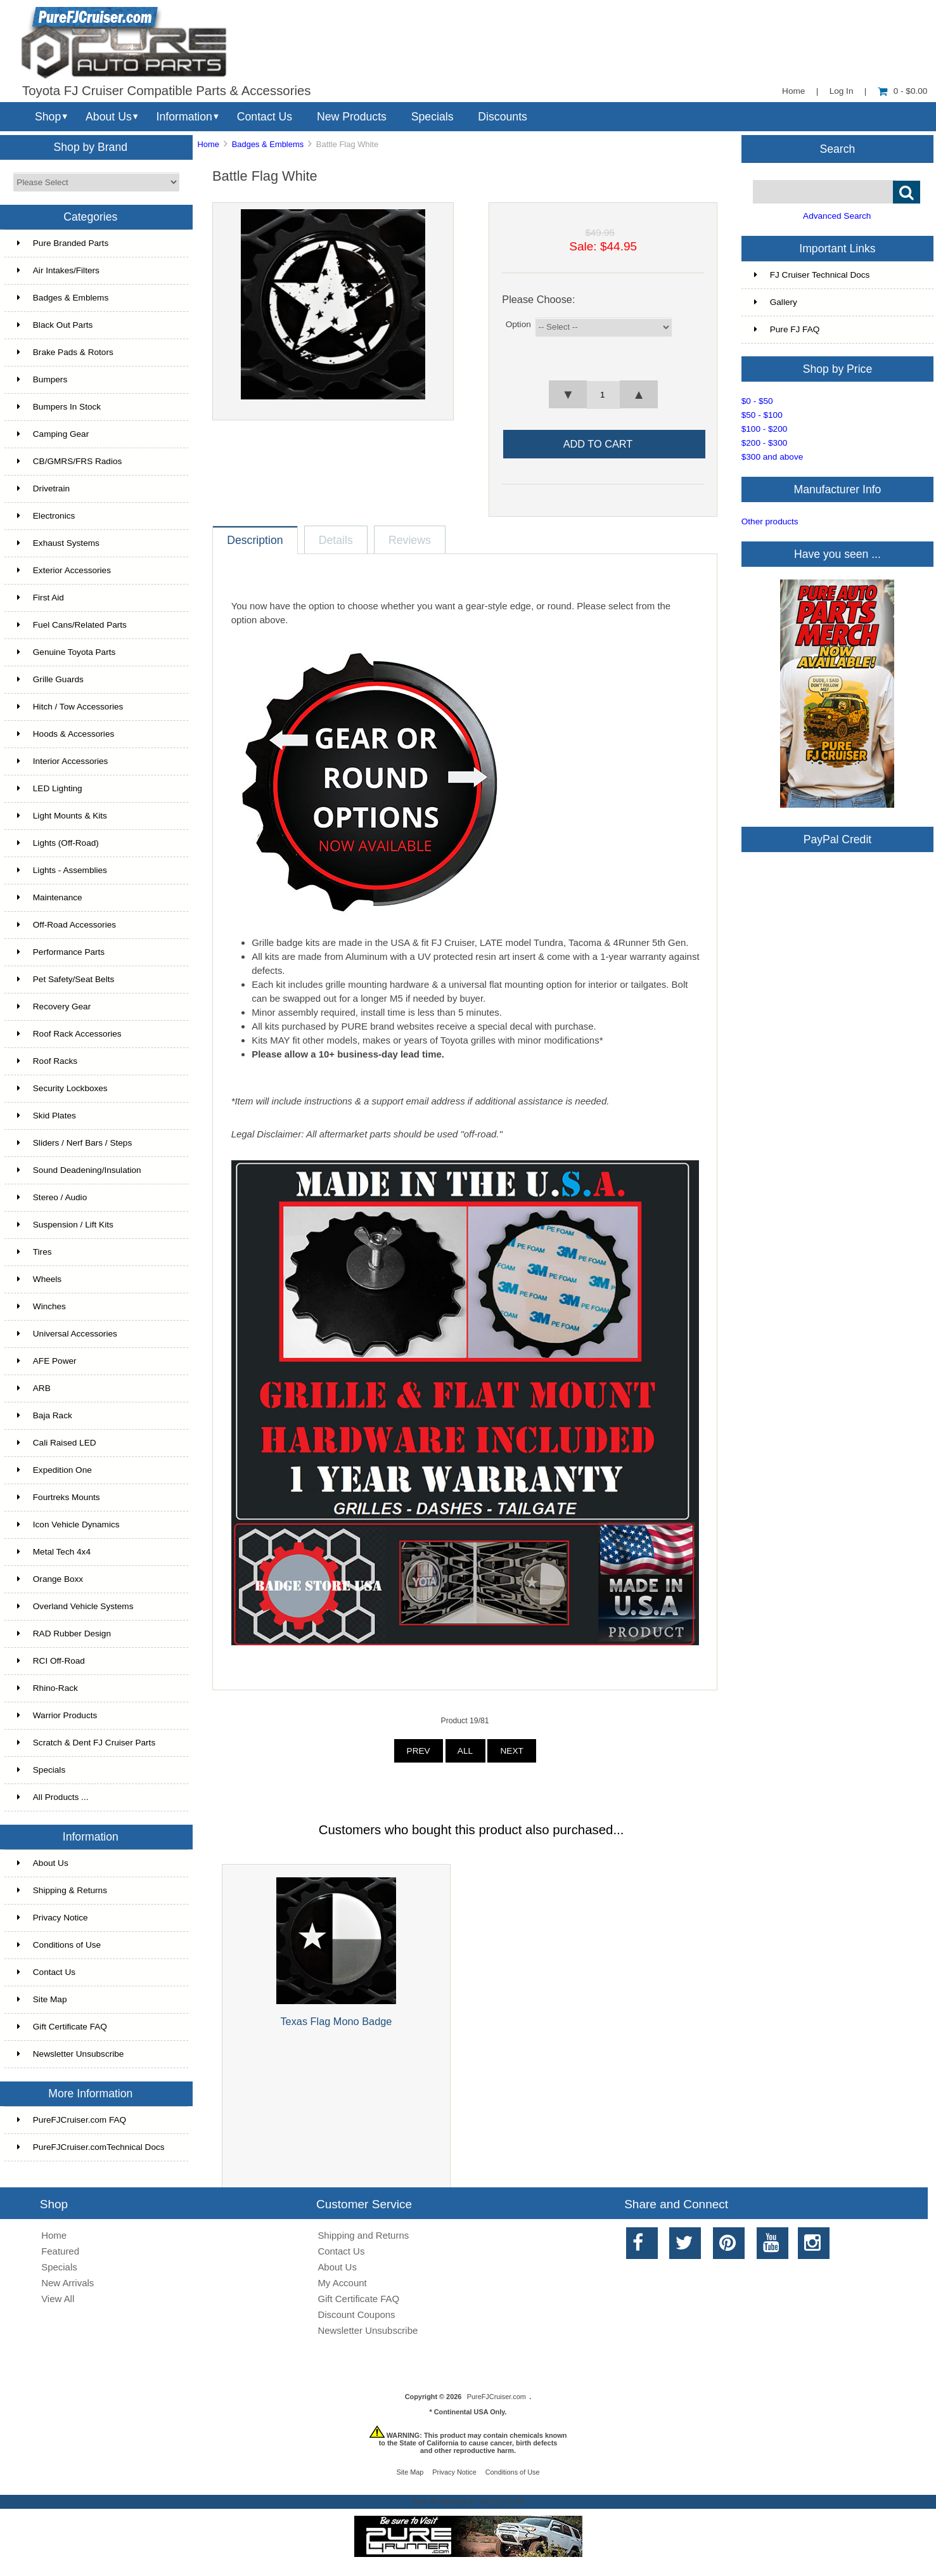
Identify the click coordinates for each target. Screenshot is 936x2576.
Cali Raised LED (56, 1442)
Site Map (42, 1999)
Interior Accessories (62, 761)
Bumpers (42, 379)
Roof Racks (47, 1061)
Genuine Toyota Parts (66, 652)
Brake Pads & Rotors (65, 352)
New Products (352, 116)
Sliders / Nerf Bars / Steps (74, 1143)
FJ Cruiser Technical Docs (812, 275)
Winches (41, 1306)
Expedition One (54, 1470)
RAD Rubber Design (64, 1633)
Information (184, 116)
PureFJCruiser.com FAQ (71, 2120)
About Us (109, 116)
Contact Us (264, 116)
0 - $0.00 (903, 91)
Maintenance (49, 897)
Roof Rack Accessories (69, 1034)
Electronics (46, 516)
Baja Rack (44, 1415)
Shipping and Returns (363, 2235)
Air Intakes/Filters (58, 270)
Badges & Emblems (268, 144)
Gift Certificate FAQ (62, 2026)
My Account (341, 2282)
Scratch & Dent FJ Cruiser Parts (86, 1742)
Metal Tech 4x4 (54, 1552)
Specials (432, 116)
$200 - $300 (764, 443)
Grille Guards (50, 679)
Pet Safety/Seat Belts (65, 979)
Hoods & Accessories (65, 734)
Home (793, 91)
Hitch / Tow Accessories (70, 706)
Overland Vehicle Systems (75, 1606)
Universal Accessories (67, 1333)
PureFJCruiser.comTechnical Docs (91, 2147)
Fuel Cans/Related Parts (72, 625)
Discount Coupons (356, 2314)
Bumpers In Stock (59, 406)
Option (518, 324)
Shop (48, 116)
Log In (842, 91)
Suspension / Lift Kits (65, 1224)
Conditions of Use (59, 1945)
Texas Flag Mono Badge (336, 2021)
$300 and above (772, 457)
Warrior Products (57, 1715)
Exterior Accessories (64, 570)
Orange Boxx (50, 1579)
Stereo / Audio (52, 1197)
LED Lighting (49, 788)
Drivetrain (43, 488)
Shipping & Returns (62, 1890)
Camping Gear (53, 434)
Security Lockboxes (62, 1088)
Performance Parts (61, 952)
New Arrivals (67, 2282)
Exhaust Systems (58, 543)
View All (57, 2298)
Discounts (502, 116)
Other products (769, 521)
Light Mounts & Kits (62, 815)
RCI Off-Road (51, 1661)
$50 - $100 (762, 415)
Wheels (39, 1279)
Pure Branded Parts (62, 243)
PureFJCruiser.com (496, 2396)
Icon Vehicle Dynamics (68, 1524)
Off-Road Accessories (66, 924)
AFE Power (47, 1361)
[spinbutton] (603, 395)
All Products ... (53, 1797)
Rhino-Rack (47, 1688)
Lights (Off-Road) (58, 843)
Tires (34, 1252)
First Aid (40, 597)
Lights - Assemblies (62, 870)
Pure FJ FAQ (787, 329)
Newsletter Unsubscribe (70, 2054)
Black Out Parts (55, 325)
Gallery (775, 302)
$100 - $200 (764, 429)
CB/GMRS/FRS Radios (69, 461)
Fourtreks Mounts (58, 1497)
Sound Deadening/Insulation (79, 1170)
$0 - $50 (757, 401)
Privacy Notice (52, 1917)
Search (838, 148)
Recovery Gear (54, 1006)
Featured (60, 2251)
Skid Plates (46, 1115)
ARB (34, 1388)
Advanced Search (837, 216)
